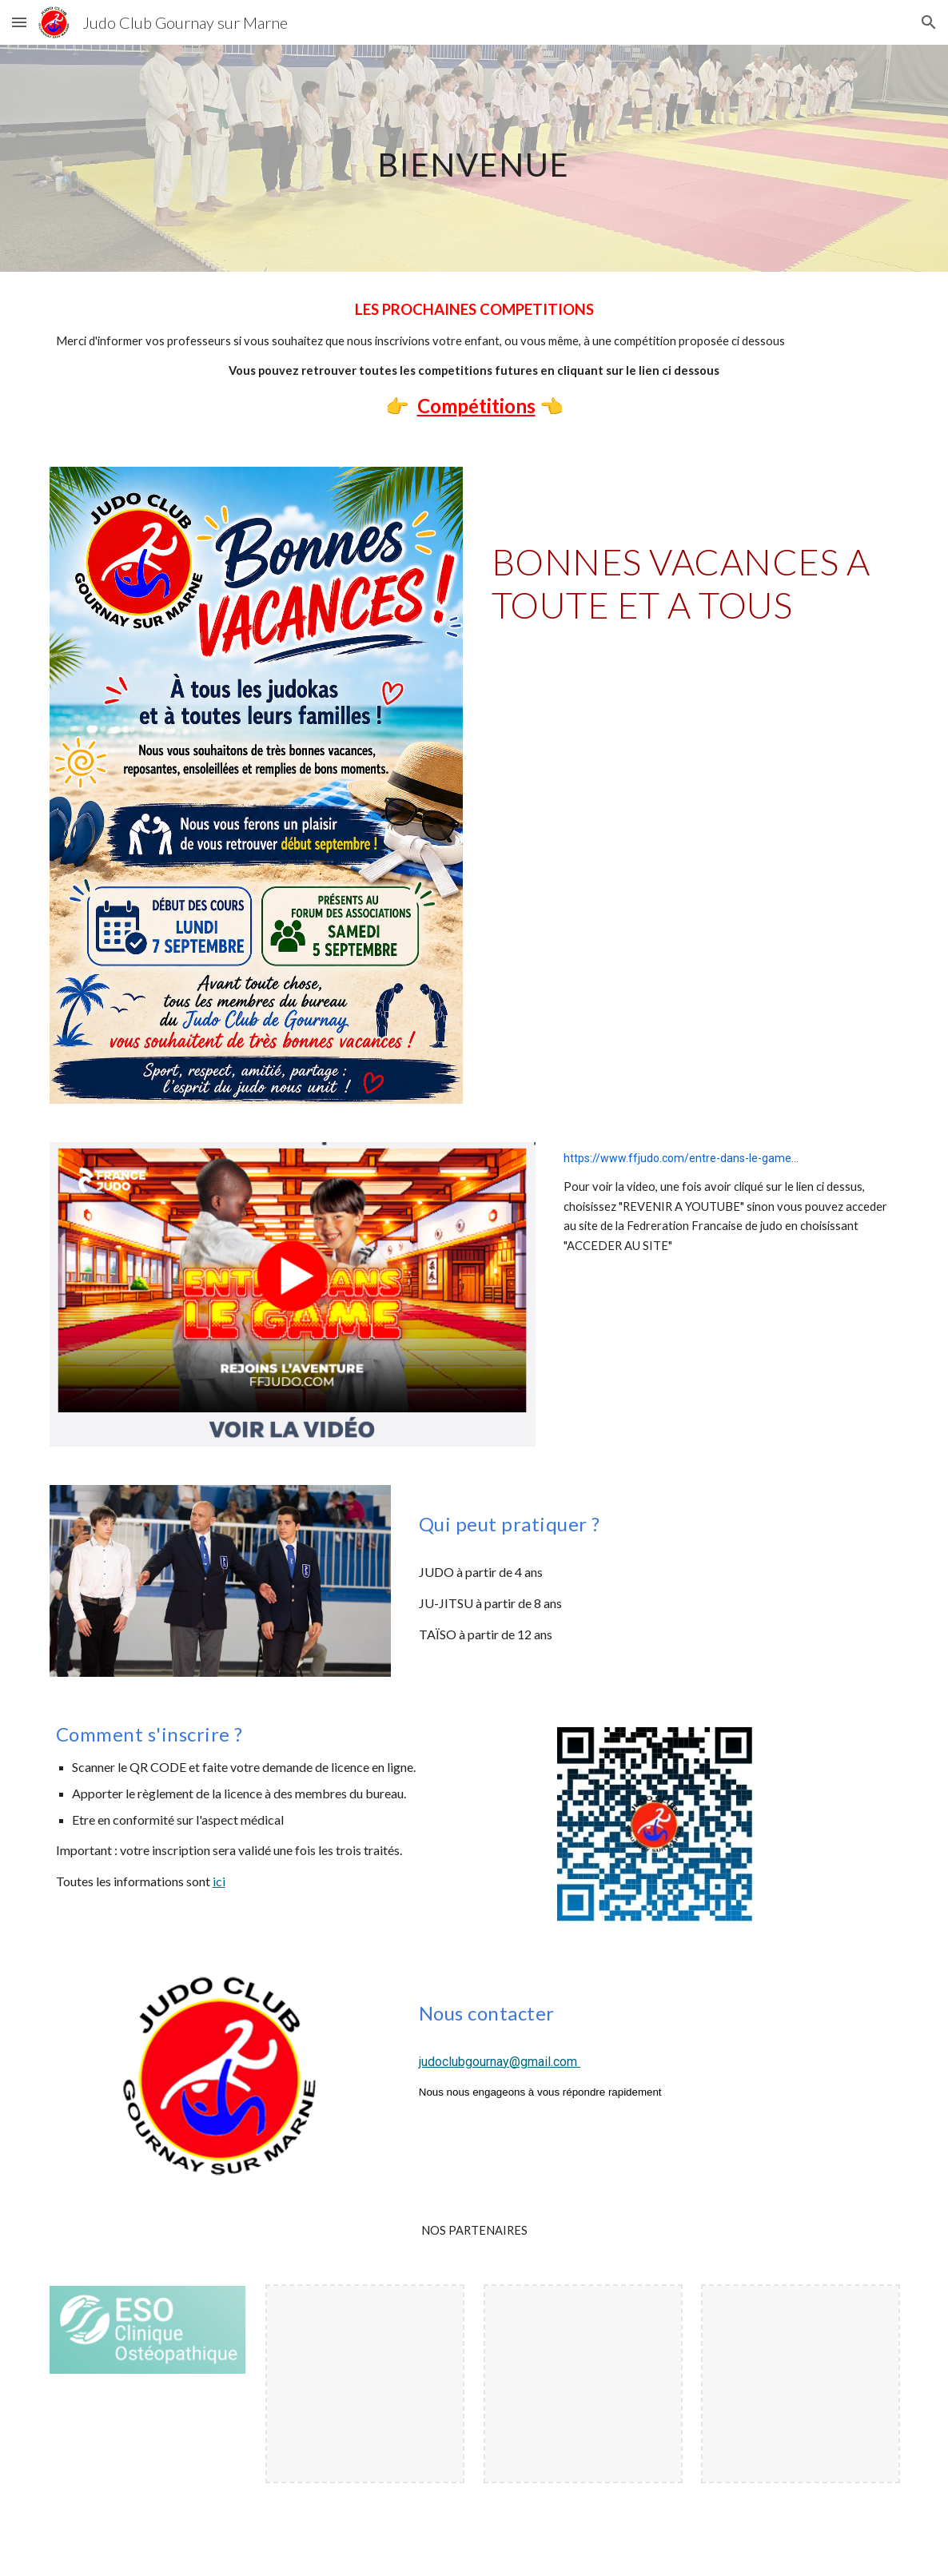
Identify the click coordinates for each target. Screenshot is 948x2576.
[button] (19, 22)
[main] (473, 157)
